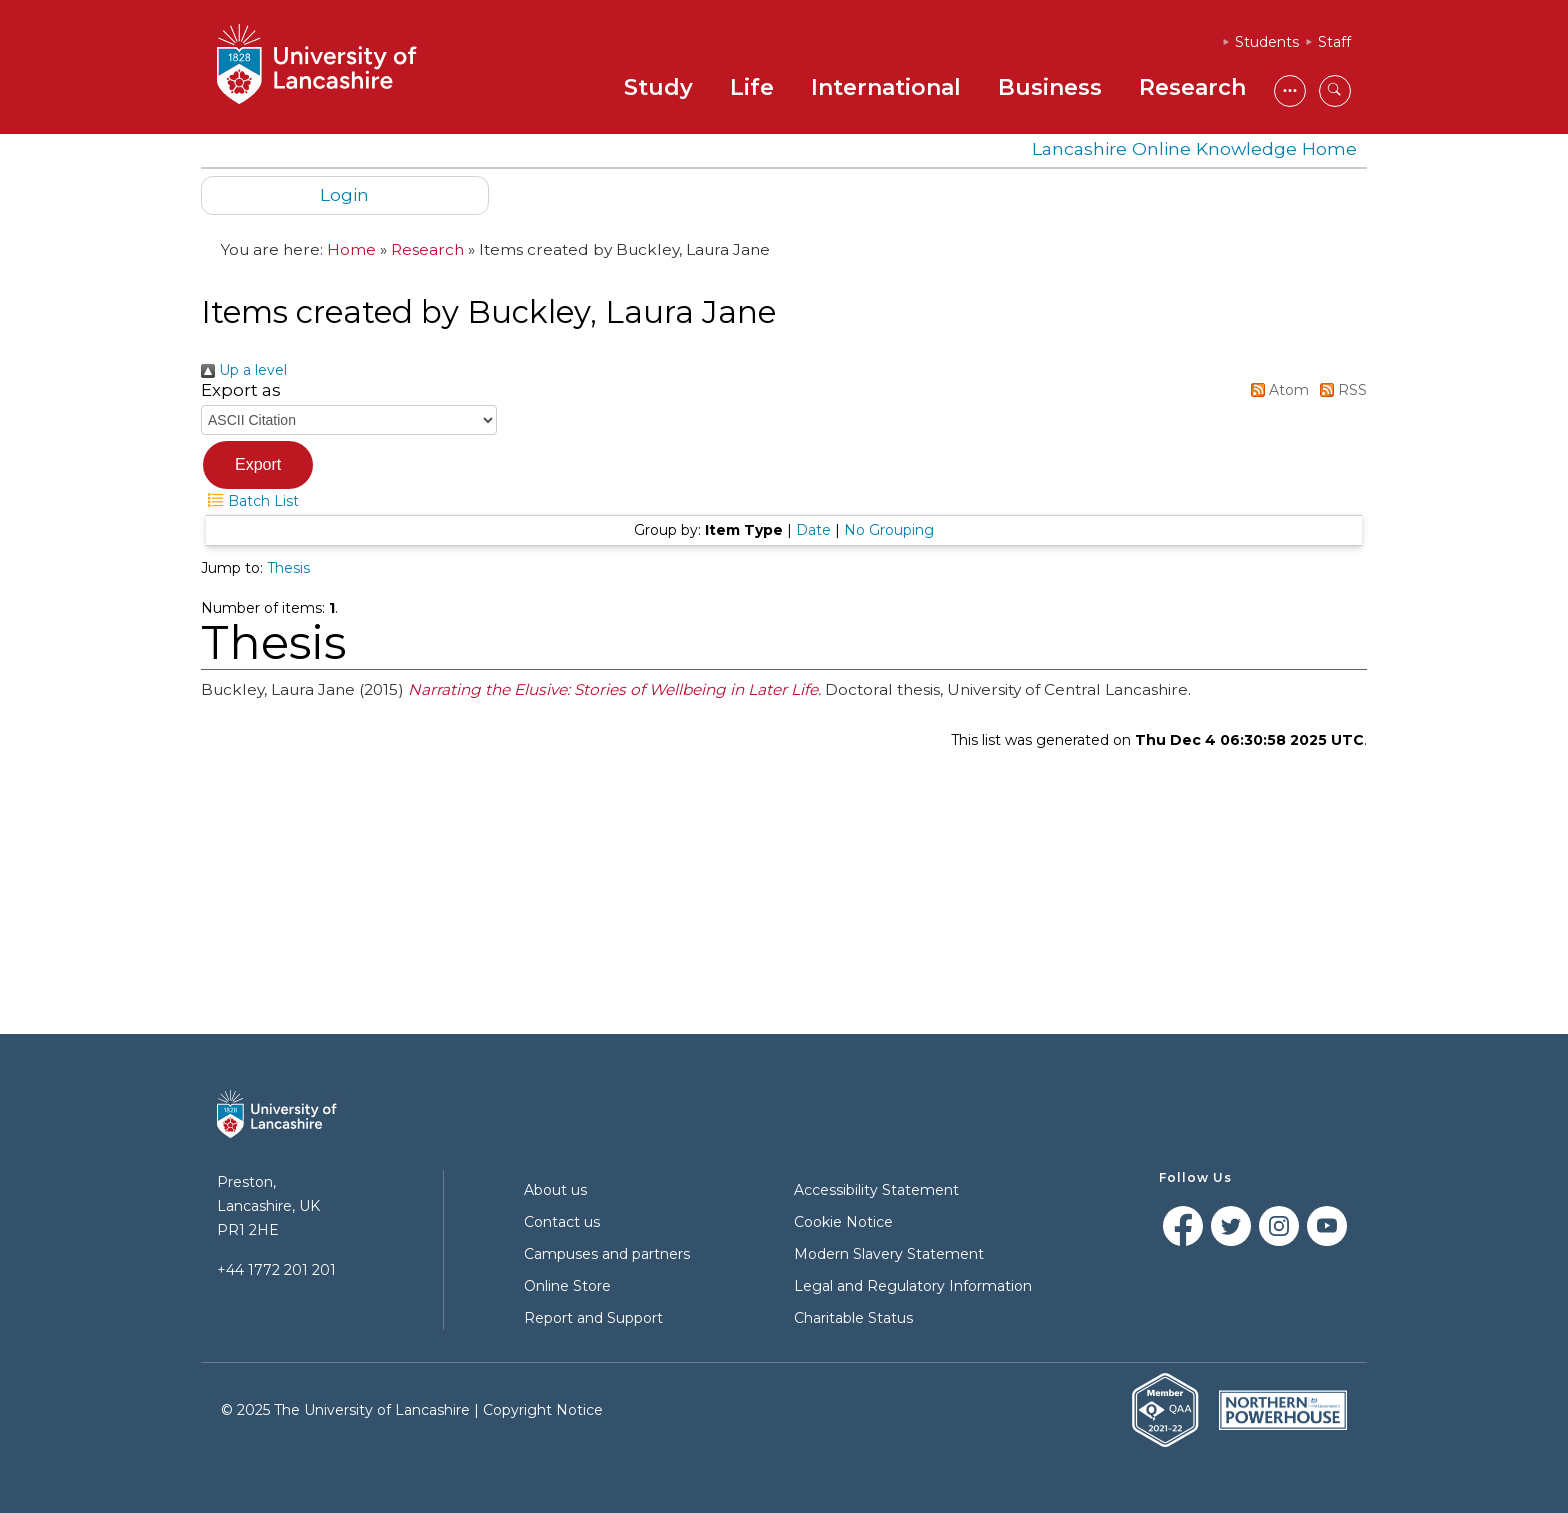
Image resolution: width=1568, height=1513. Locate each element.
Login (344, 194)
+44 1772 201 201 (276, 1270)
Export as (241, 390)
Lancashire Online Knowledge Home (1194, 148)
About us (555, 1190)
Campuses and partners (607, 1254)
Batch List (250, 501)
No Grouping (889, 530)
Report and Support (593, 1318)
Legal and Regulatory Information (913, 1286)
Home (351, 249)
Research (1192, 87)
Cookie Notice (843, 1222)
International (886, 87)
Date (813, 530)
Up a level (244, 370)
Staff (1334, 42)
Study (658, 87)
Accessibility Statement (876, 1190)
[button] (258, 465)
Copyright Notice (543, 1410)
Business (1050, 87)
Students (1267, 42)
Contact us (562, 1222)
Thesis (288, 568)
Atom (1276, 390)
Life (752, 87)
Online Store (567, 1286)
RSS (1340, 390)
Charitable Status (853, 1318)
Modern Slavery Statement (889, 1254)
